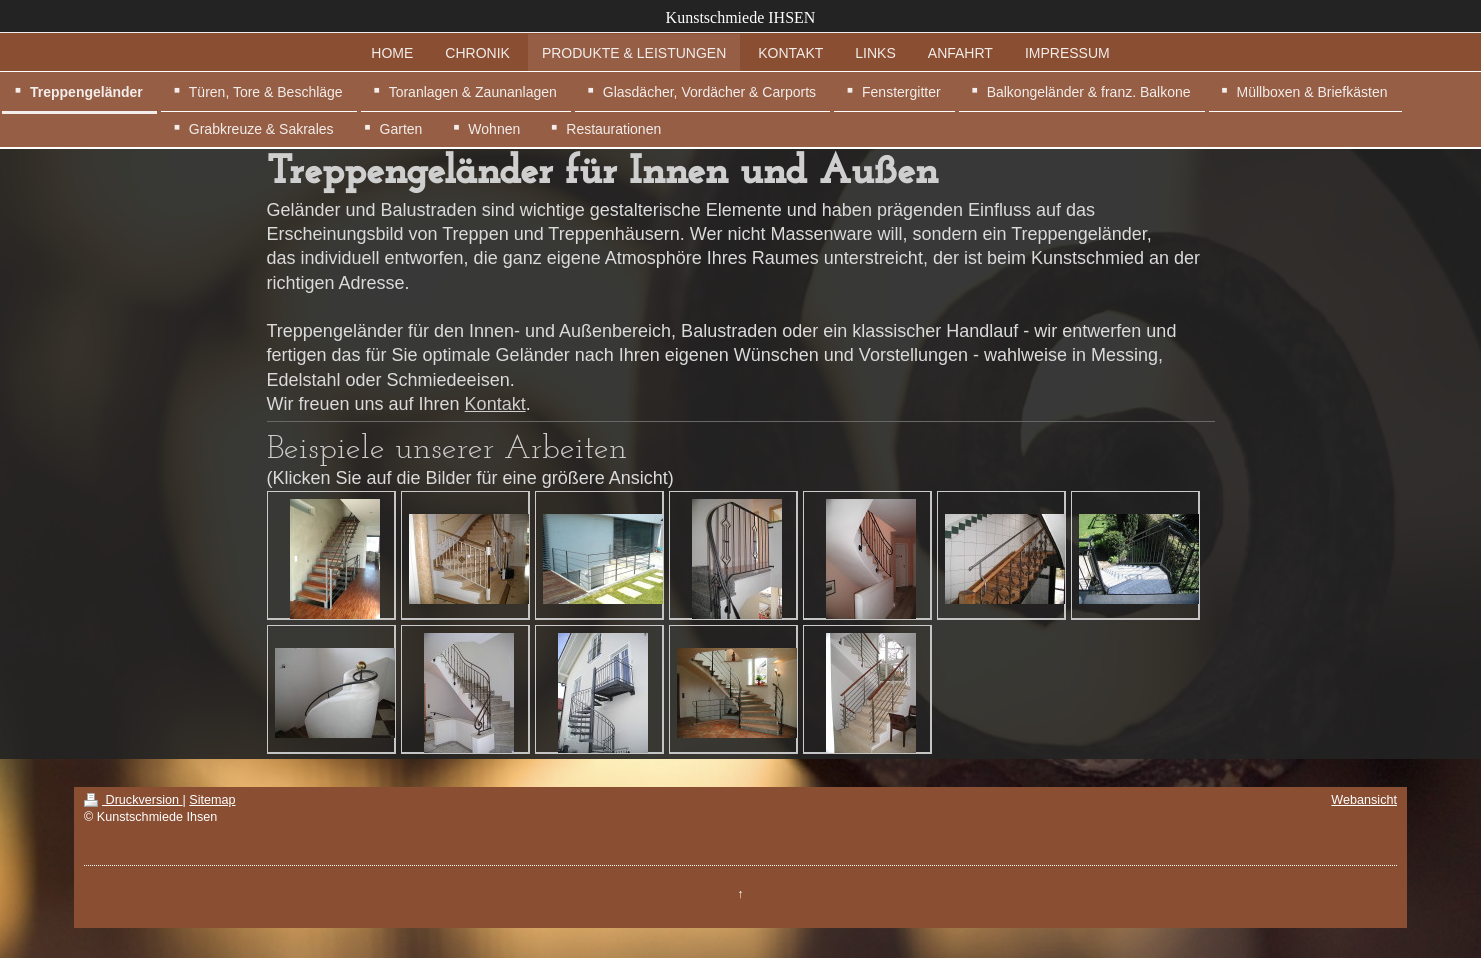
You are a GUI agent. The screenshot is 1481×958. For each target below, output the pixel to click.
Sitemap (212, 800)
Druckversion (133, 800)
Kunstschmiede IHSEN (741, 17)
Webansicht (1364, 800)
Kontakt (495, 404)
